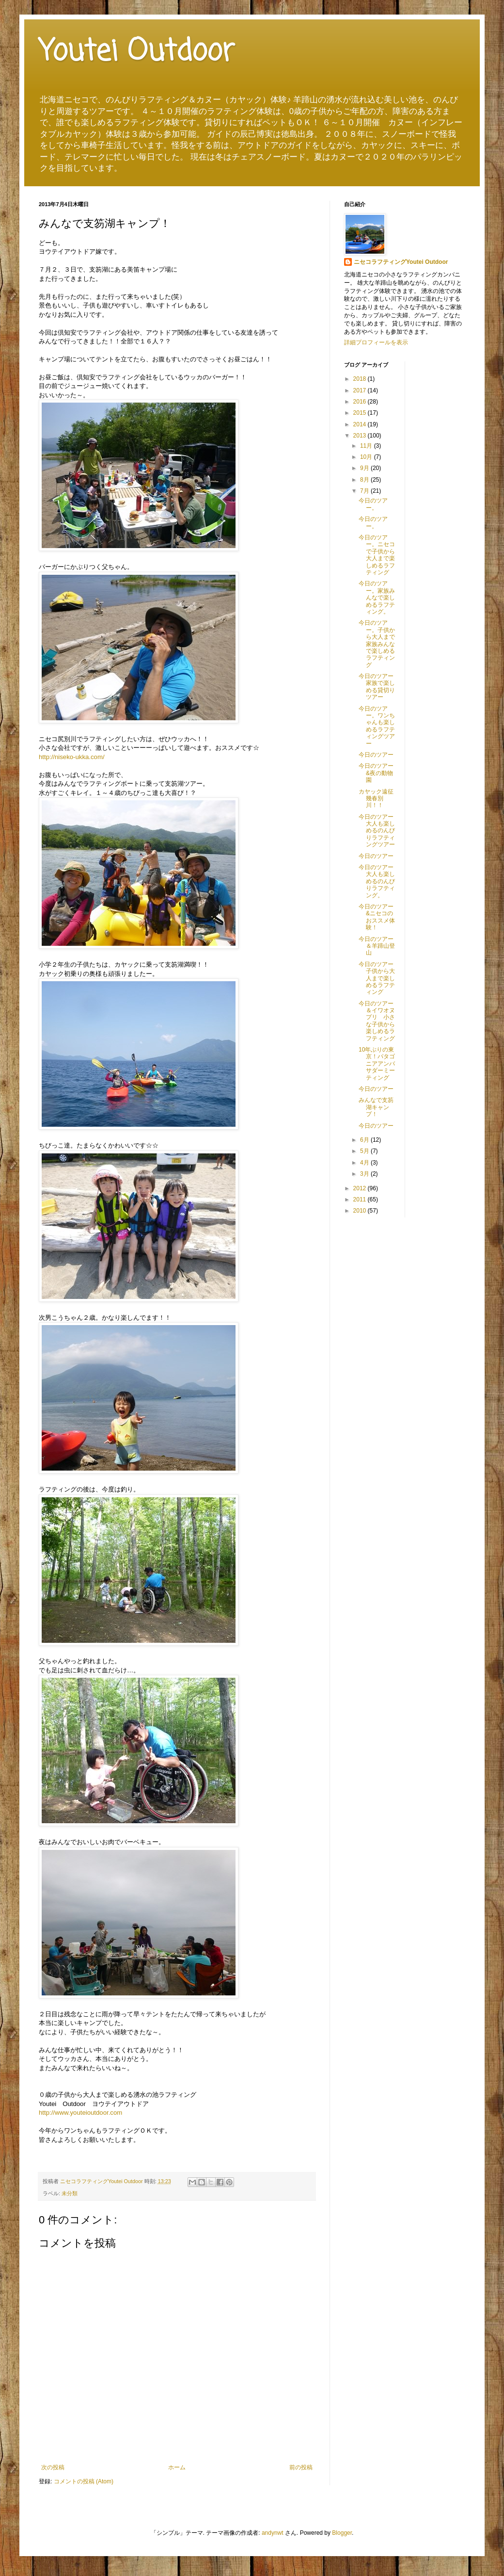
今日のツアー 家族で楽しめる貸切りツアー (379, 686)
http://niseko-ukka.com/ (72, 757)
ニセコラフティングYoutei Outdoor (401, 262)
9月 (365, 468)
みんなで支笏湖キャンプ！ (376, 1107)
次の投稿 (52, 2467)
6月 (365, 1139)
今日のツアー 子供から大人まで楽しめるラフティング (379, 978)
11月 (367, 445)
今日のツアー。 (373, 504)
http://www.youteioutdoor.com (80, 2112)
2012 (360, 1188)
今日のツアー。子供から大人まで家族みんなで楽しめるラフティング (377, 643)
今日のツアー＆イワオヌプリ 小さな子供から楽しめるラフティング (377, 1021)
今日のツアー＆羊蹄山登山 (377, 946)
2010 (360, 1210)
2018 (360, 378)
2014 (360, 424)
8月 (365, 479)
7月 (365, 490)
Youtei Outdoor (137, 52)
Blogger (342, 2532)
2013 (360, 435)
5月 (365, 1151)
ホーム (177, 2467)
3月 (365, 1173)
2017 (360, 390)
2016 (360, 401)
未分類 (70, 2193)
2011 (360, 1199)
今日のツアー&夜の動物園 (376, 772)
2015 (360, 412)
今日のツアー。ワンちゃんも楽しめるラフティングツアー (377, 726)
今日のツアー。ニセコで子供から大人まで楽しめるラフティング (377, 555)
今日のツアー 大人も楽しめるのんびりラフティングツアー (379, 830)
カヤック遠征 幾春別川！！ (376, 798)
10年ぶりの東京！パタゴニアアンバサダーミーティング (377, 1063)
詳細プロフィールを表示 (376, 342)
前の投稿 (301, 2467)
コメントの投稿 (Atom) (83, 2481)
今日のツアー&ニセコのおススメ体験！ (377, 917)
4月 (365, 1162)
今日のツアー (376, 754)
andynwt (273, 2532)
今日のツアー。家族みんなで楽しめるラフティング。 (377, 597)
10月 (367, 457)
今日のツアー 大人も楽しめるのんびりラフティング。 (379, 881)
